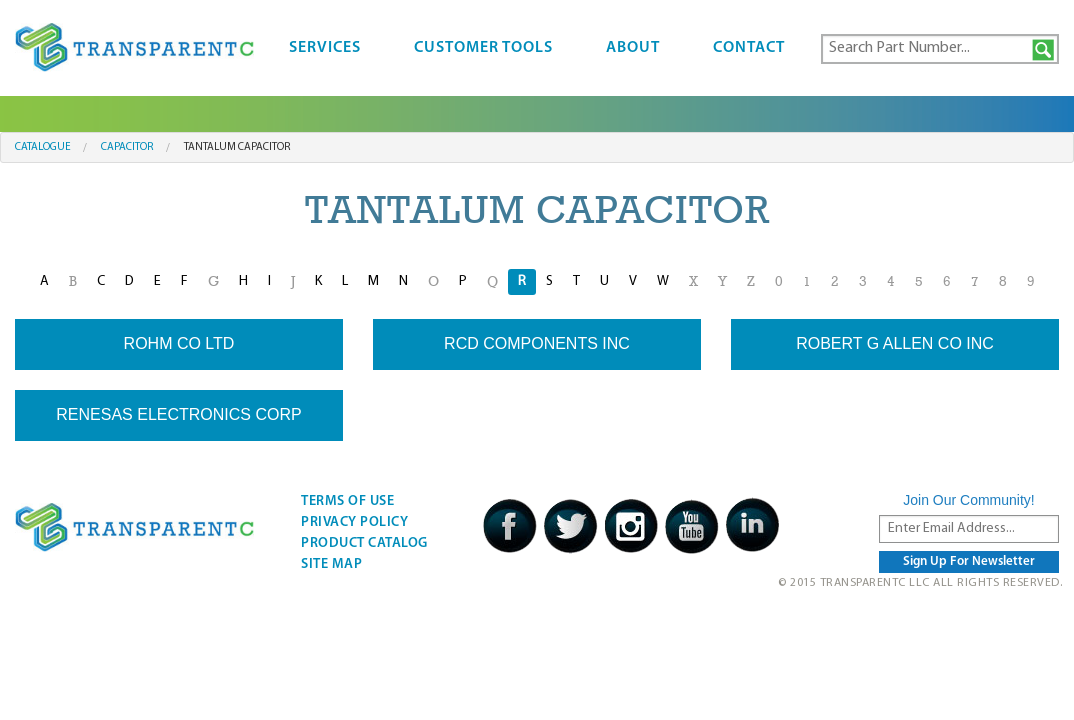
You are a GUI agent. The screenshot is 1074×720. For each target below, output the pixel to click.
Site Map (331, 564)
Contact (749, 48)
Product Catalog (364, 543)
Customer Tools (483, 48)
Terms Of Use (347, 501)
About (633, 48)
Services (325, 48)
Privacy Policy (354, 522)
